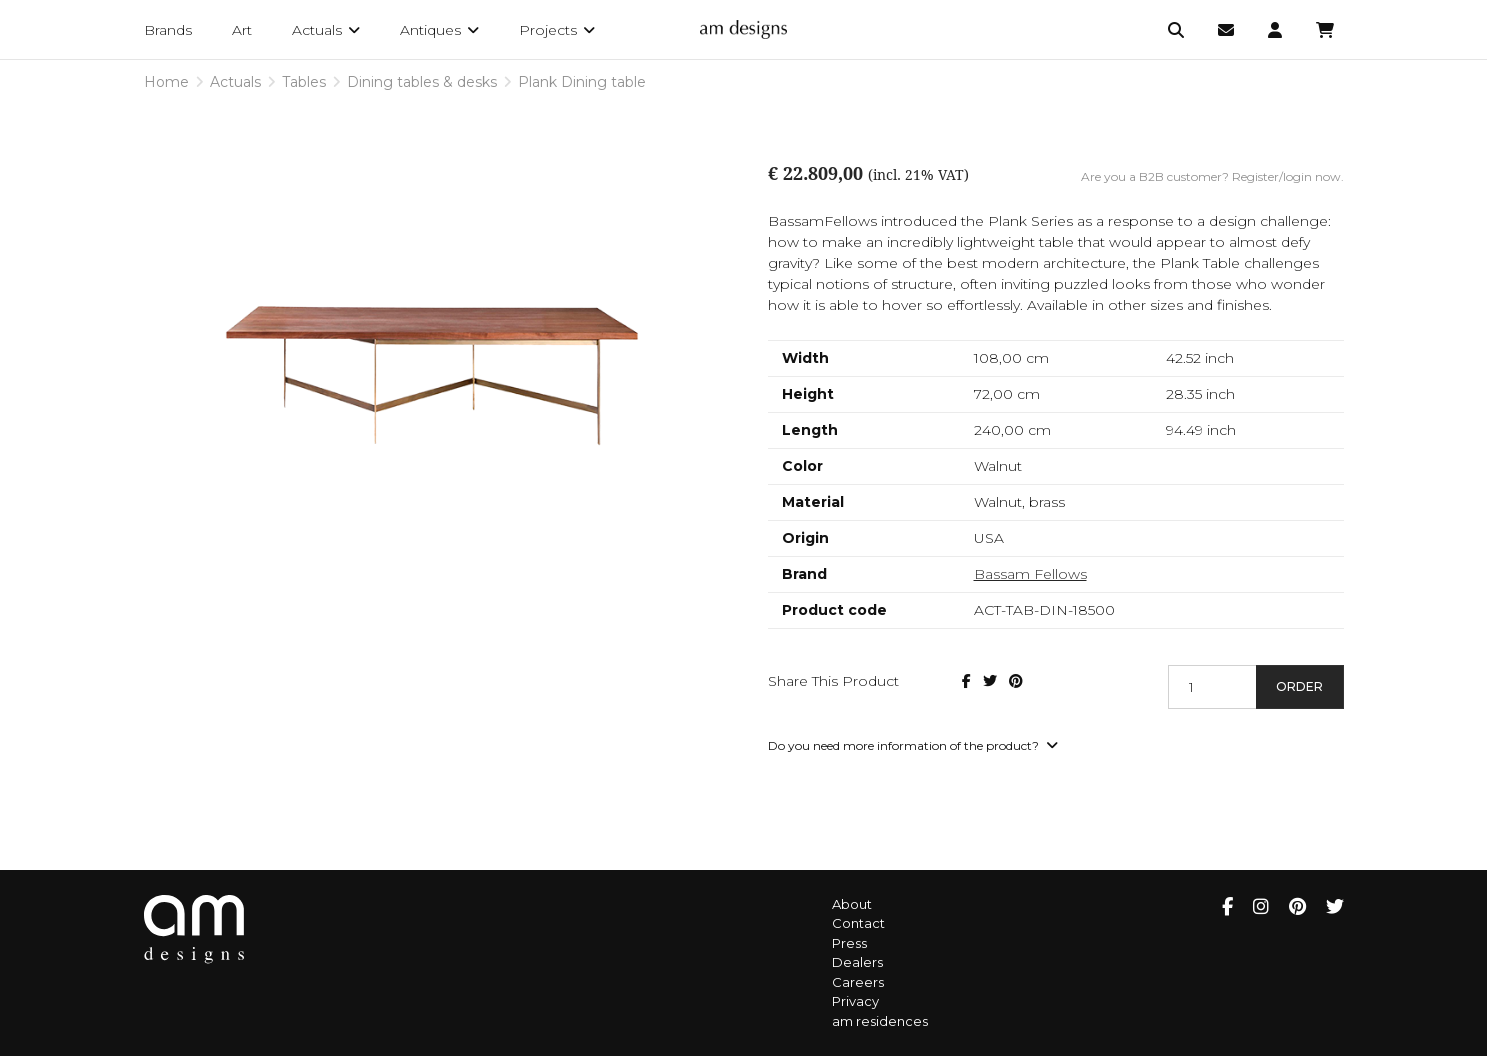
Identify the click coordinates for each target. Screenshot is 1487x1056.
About (852, 904)
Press (849, 943)
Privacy (855, 1001)
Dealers (857, 962)
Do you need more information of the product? (913, 745)
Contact (858, 923)
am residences (880, 1021)
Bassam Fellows (1030, 574)
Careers (858, 982)
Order (1299, 686)
